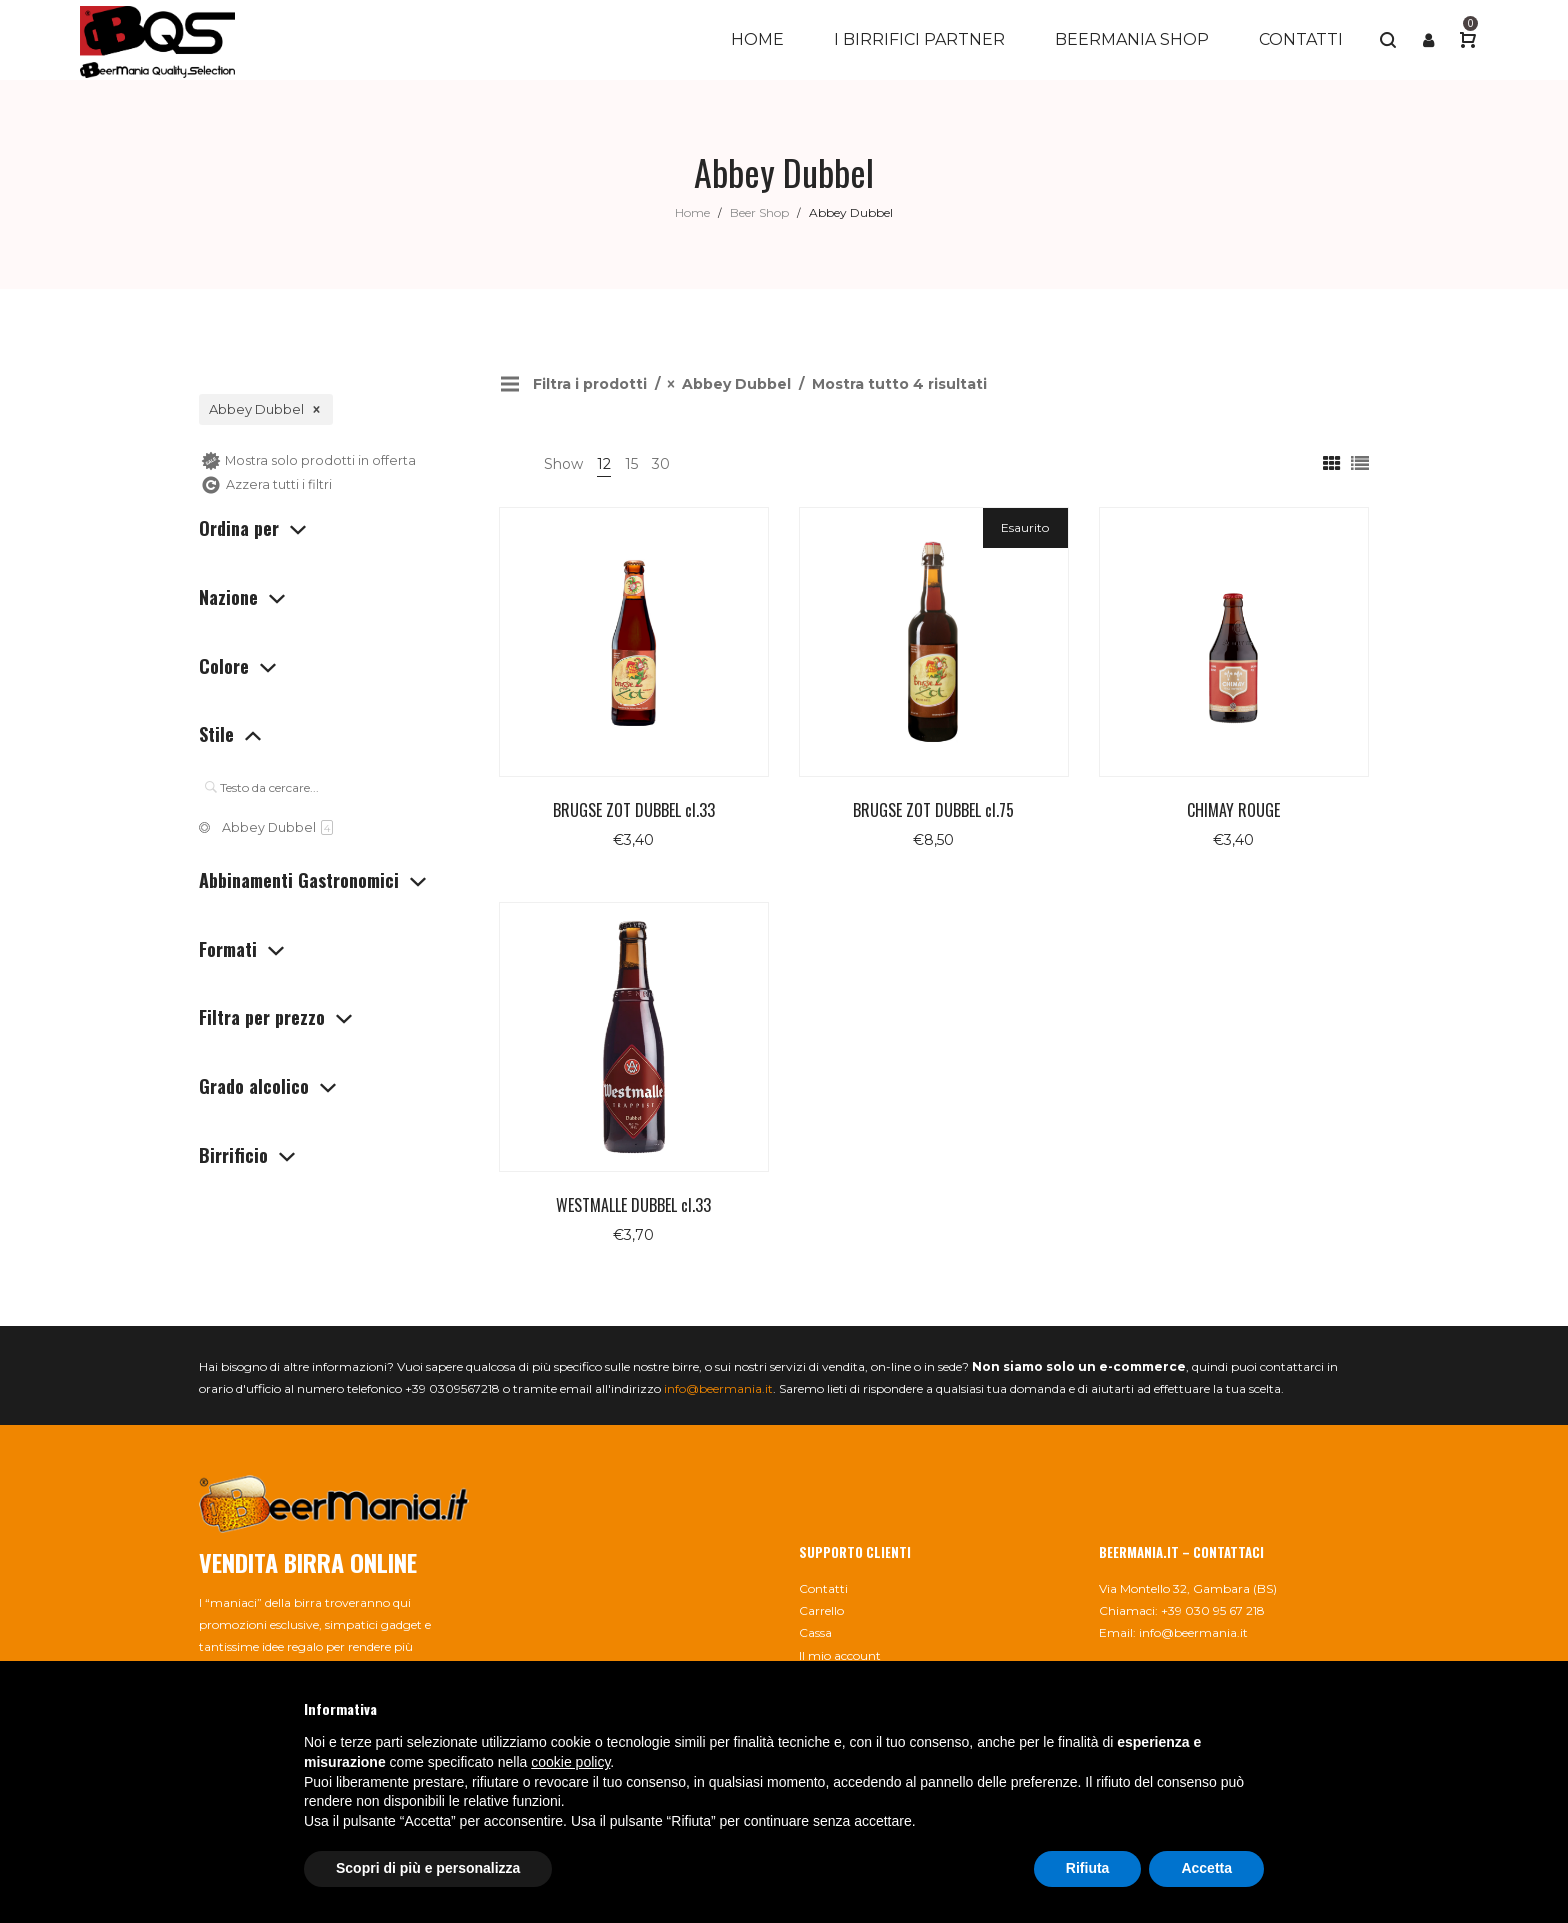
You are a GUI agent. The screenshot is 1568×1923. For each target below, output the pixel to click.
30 (661, 464)
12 (604, 464)
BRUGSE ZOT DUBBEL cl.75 (933, 810)
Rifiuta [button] (1088, 1868)
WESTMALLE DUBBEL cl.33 (633, 1205)
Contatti (823, 1588)
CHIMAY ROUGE (1233, 810)
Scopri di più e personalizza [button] (428, 1868)
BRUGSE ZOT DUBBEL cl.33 (634, 810)
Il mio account (840, 1655)
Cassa (815, 1632)
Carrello (821, 1610)
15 (631, 464)
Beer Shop (759, 212)
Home (692, 212)
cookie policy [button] (570, 1762)
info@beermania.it (718, 1388)
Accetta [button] (1206, 1868)
